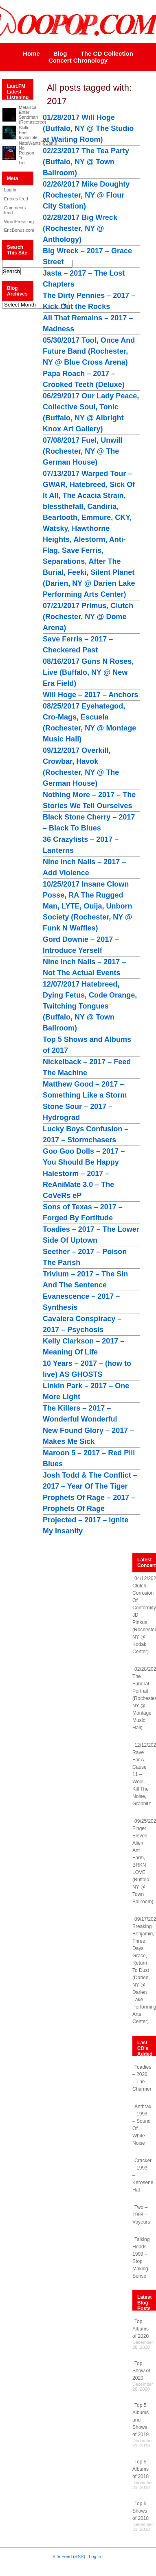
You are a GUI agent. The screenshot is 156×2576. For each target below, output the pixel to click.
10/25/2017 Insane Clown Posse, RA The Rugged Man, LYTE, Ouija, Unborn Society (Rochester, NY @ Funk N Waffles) (87, 906)
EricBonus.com (16, 230)
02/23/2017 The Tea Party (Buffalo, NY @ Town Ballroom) (86, 162)
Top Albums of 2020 (140, 2329)
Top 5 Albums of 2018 (140, 2469)
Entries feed (16, 198)
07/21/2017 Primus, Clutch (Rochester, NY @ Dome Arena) (88, 617)
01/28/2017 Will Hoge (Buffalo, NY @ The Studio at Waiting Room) (88, 128)
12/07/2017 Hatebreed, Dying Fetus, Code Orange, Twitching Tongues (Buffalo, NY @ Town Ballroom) (90, 1006)
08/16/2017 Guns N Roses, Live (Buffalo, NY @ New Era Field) (88, 672)
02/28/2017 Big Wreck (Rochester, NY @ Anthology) (80, 228)
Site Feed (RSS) (69, 2556)
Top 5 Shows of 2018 (140, 2511)
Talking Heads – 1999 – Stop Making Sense (141, 2258)
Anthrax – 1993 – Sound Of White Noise (141, 2125)
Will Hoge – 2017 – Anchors (90, 695)
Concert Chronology (78, 60)
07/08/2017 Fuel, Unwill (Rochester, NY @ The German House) (82, 451)
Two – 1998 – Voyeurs (141, 2214)
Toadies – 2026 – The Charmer (142, 2078)
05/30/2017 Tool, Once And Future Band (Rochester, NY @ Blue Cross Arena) (89, 351)
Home (31, 53)
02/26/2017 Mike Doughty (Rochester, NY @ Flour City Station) (86, 195)
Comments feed (15, 210)
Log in (10, 189)
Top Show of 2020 (141, 2371)
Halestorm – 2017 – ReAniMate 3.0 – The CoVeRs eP (78, 1185)
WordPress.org (16, 221)
